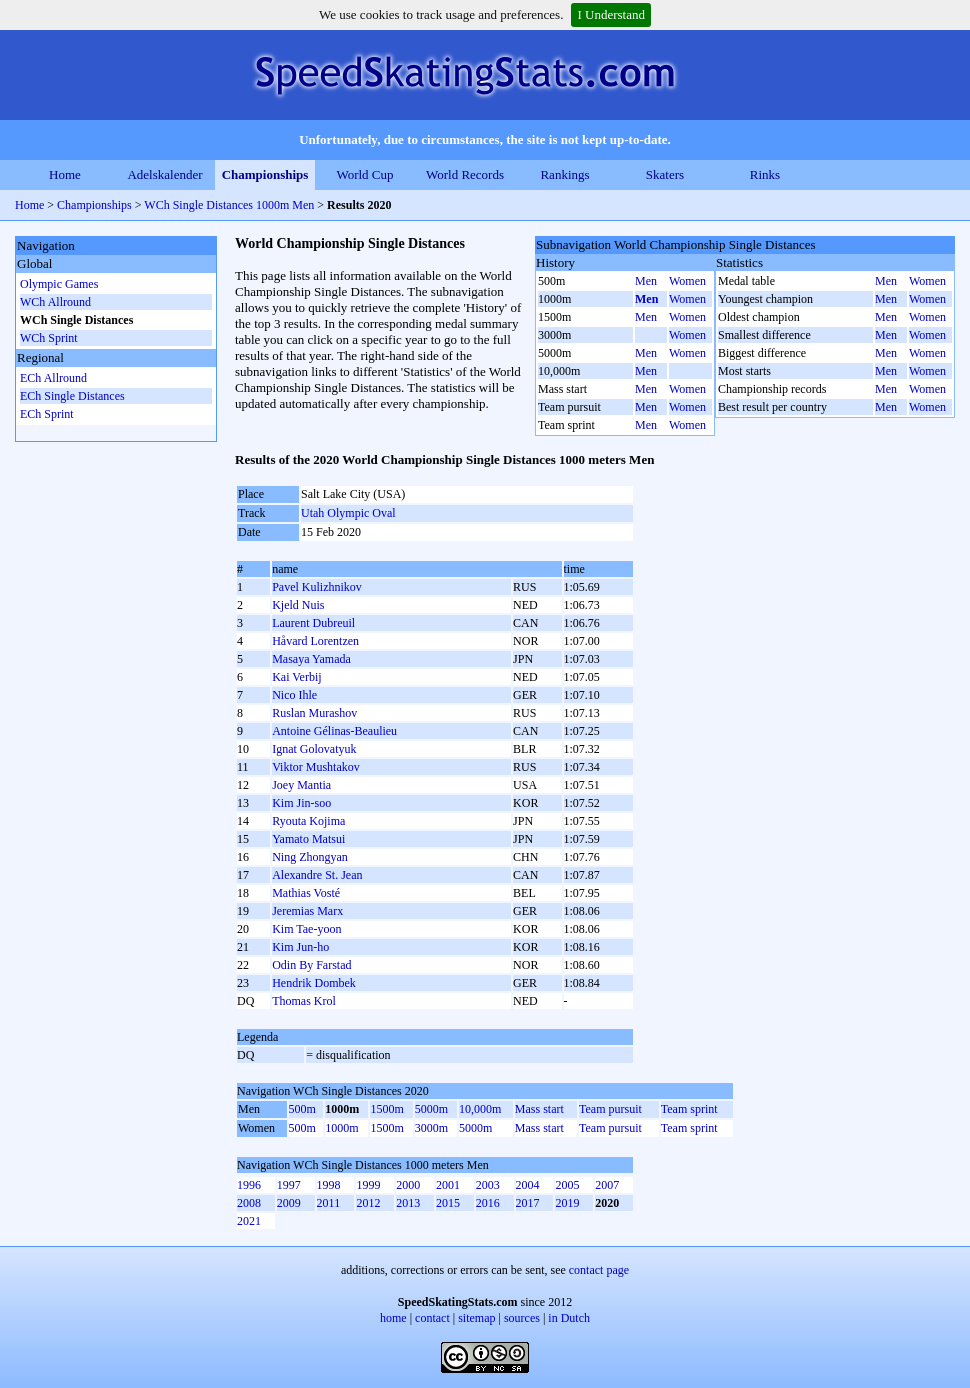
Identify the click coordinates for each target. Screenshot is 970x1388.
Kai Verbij (296, 677)
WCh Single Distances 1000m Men (229, 205)
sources (522, 1318)
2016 (488, 1203)
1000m (341, 1128)
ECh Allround (53, 378)
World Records (465, 174)
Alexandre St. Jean (317, 875)
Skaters (665, 174)
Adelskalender (164, 174)
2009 (289, 1203)
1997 (289, 1185)
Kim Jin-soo (301, 803)
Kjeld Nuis (298, 605)
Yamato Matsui (308, 839)
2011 (329, 1203)
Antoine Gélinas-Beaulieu (334, 731)
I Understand (611, 14)
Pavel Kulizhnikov (317, 587)
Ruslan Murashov (314, 713)
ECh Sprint (47, 414)
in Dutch (569, 1318)
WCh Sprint (49, 338)
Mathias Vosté (306, 893)
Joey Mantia (301, 785)
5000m (431, 1109)
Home (65, 174)
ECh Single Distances (72, 396)
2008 (249, 1203)
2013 (408, 1203)
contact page (599, 1270)
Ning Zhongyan (310, 857)
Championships (265, 174)
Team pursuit (610, 1109)
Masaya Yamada (311, 659)
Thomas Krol (304, 1001)
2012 (368, 1203)
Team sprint (689, 1109)
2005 (567, 1185)
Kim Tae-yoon (306, 929)
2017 (528, 1203)
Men (646, 281)
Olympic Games (59, 284)
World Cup (364, 174)
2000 (408, 1185)
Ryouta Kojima (308, 821)
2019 (567, 1203)
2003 (488, 1185)
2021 (249, 1221)
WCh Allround (55, 302)
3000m (431, 1128)
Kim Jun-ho (300, 947)
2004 (528, 1185)
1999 (368, 1185)
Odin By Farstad (311, 965)
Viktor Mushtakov (316, 767)
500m (302, 1109)
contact (432, 1318)
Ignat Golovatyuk (314, 749)
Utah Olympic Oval (348, 513)
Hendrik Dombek (314, 983)
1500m (386, 1109)
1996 (249, 1185)
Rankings (564, 174)
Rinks (765, 174)
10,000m (480, 1109)
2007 (607, 1185)
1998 (329, 1185)
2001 (448, 1185)
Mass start (539, 1109)
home (393, 1318)
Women (687, 281)
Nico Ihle (294, 695)
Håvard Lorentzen (315, 641)
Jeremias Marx (307, 911)
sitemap (476, 1318)
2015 (448, 1203)
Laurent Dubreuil (313, 623)
